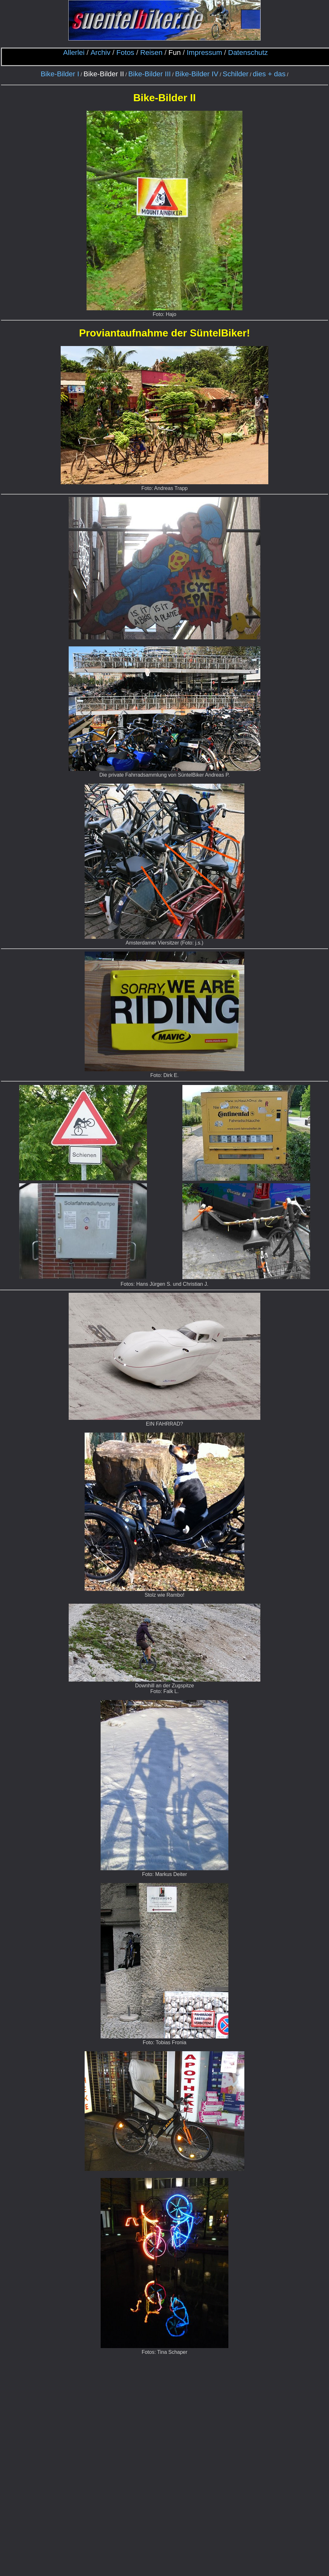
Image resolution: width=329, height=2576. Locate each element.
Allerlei (74, 52)
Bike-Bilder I (60, 74)
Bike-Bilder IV (196, 74)
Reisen (151, 52)
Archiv (100, 52)
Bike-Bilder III (149, 74)
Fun (174, 52)
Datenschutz (248, 52)
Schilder (236, 74)
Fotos (125, 52)
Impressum (204, 52)
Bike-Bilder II (103, 74)
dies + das (269, 74)
